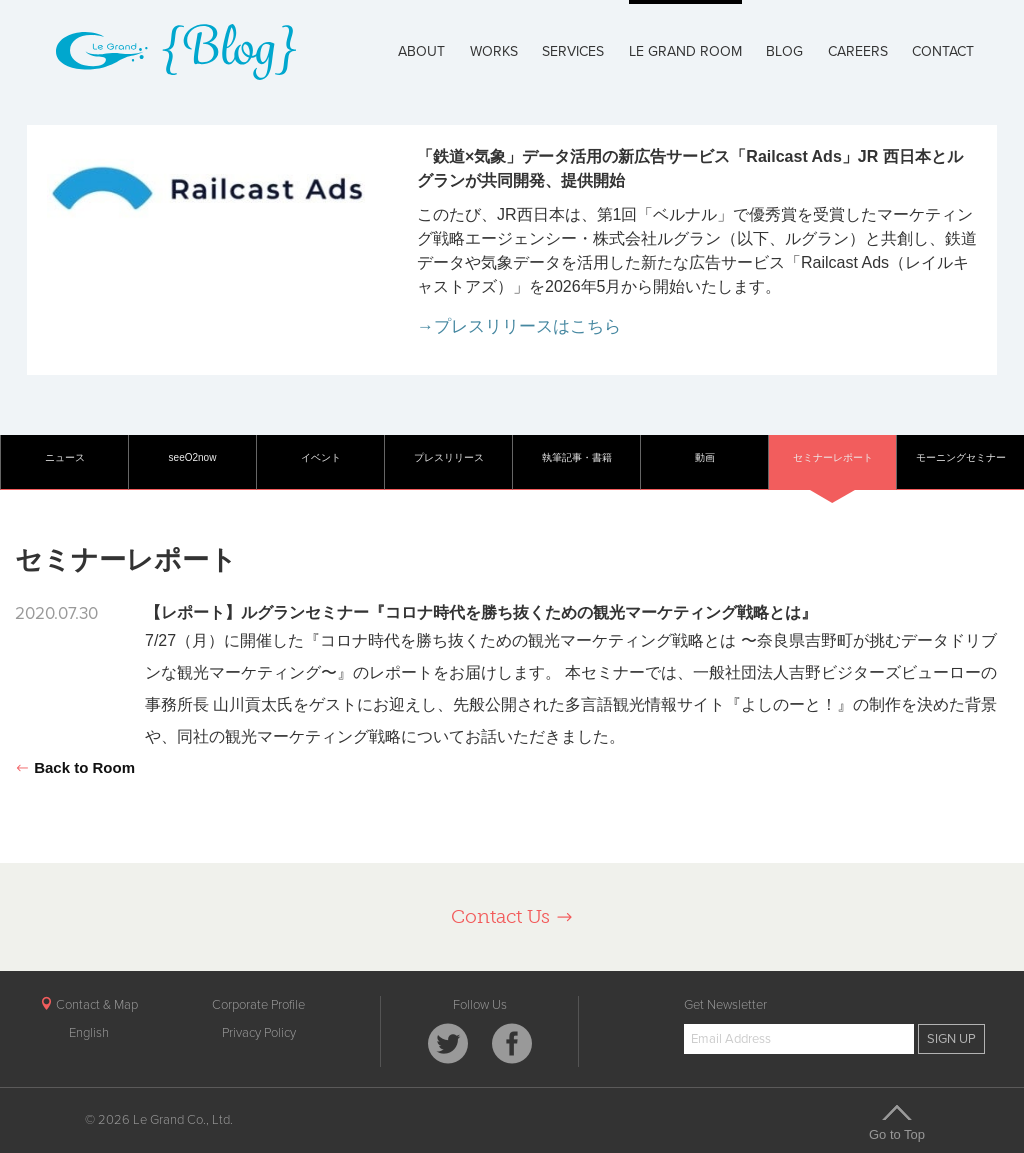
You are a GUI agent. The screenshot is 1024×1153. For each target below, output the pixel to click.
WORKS (494, 51)
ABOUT (421, 51)
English (89, 1033)
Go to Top (897, 1122)
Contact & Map (89, 1005)
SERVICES (573, 51)
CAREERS (858, 51)
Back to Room (75, 767)
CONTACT (943, 51)
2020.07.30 (56, 613)
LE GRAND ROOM (685, 51)
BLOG (784, 51)
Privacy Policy (259, 1033)
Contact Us (512, 916)
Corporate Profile (258, 1005)
